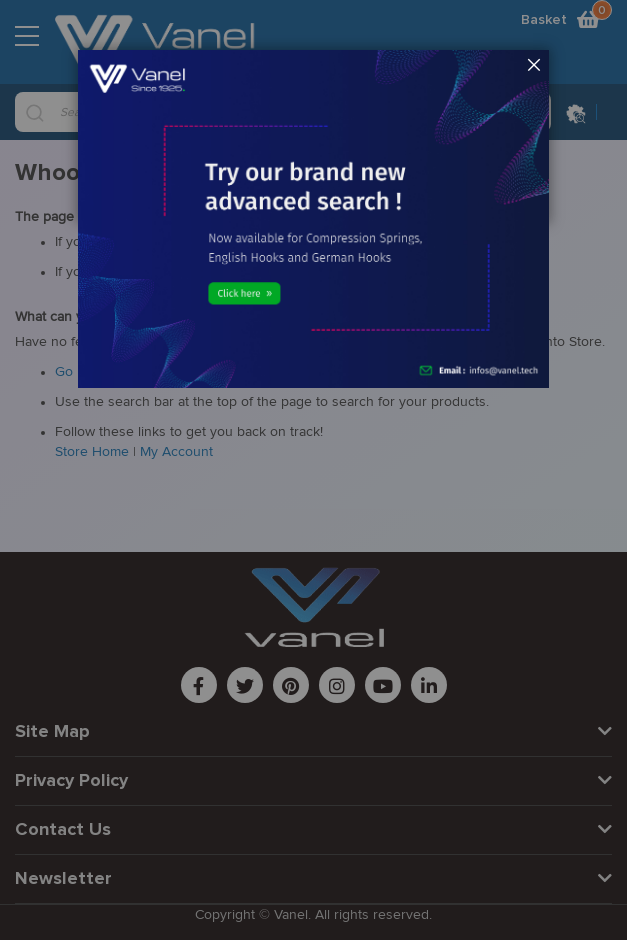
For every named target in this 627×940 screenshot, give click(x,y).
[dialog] (313, 470)
